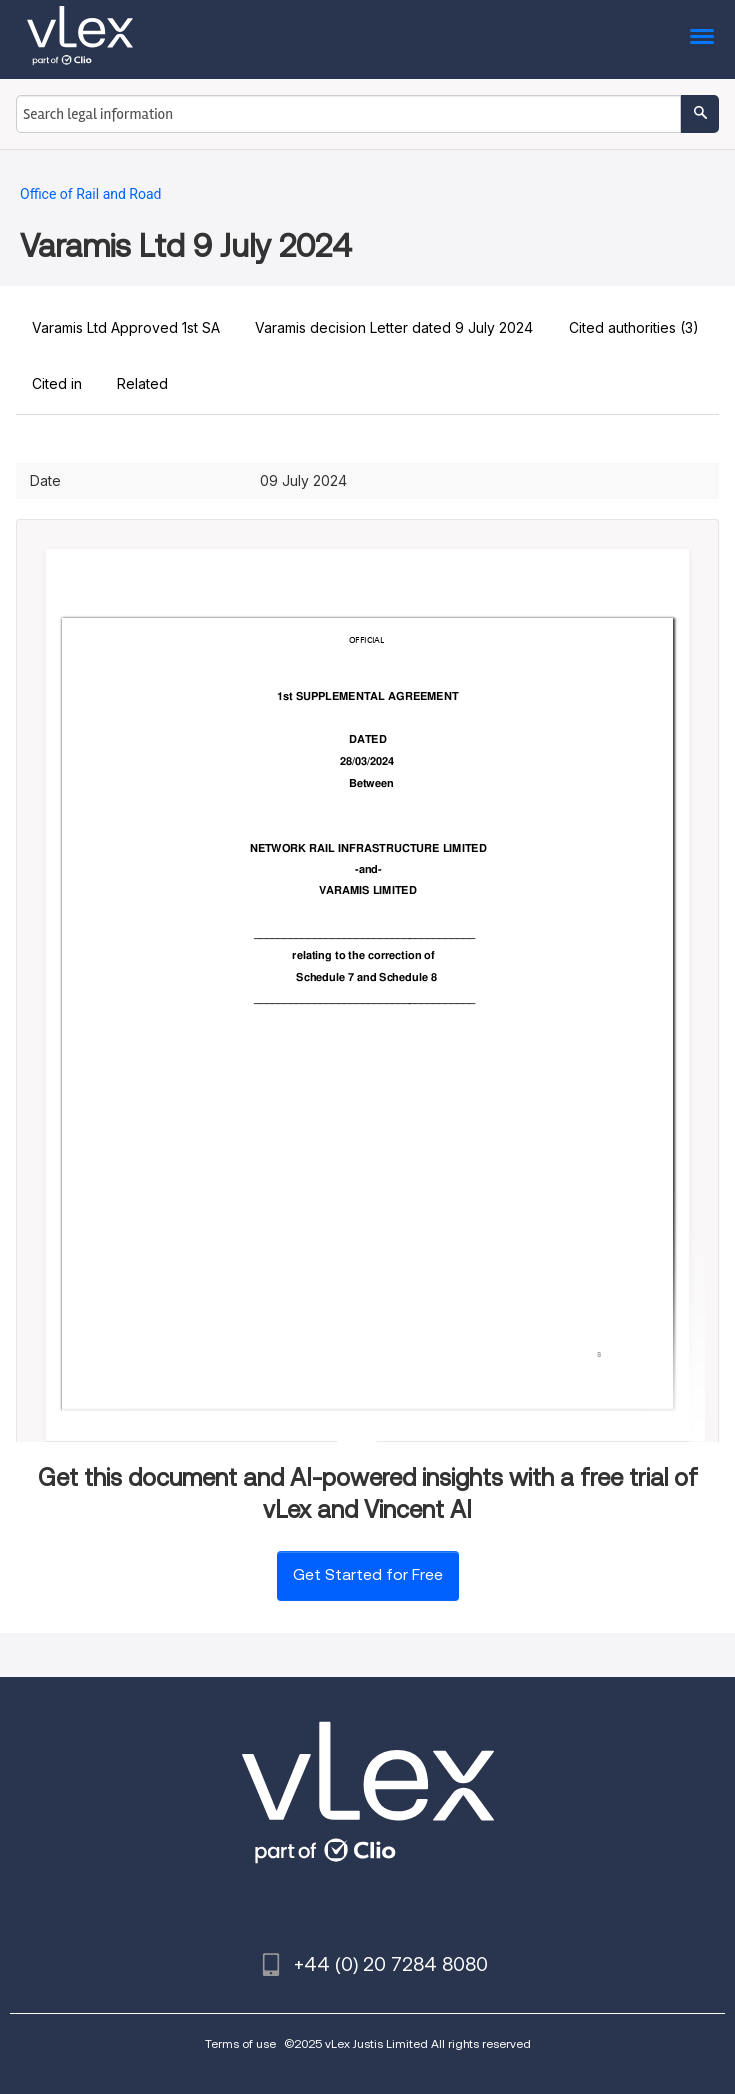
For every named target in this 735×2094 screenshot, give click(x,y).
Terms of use (240, 2043)
